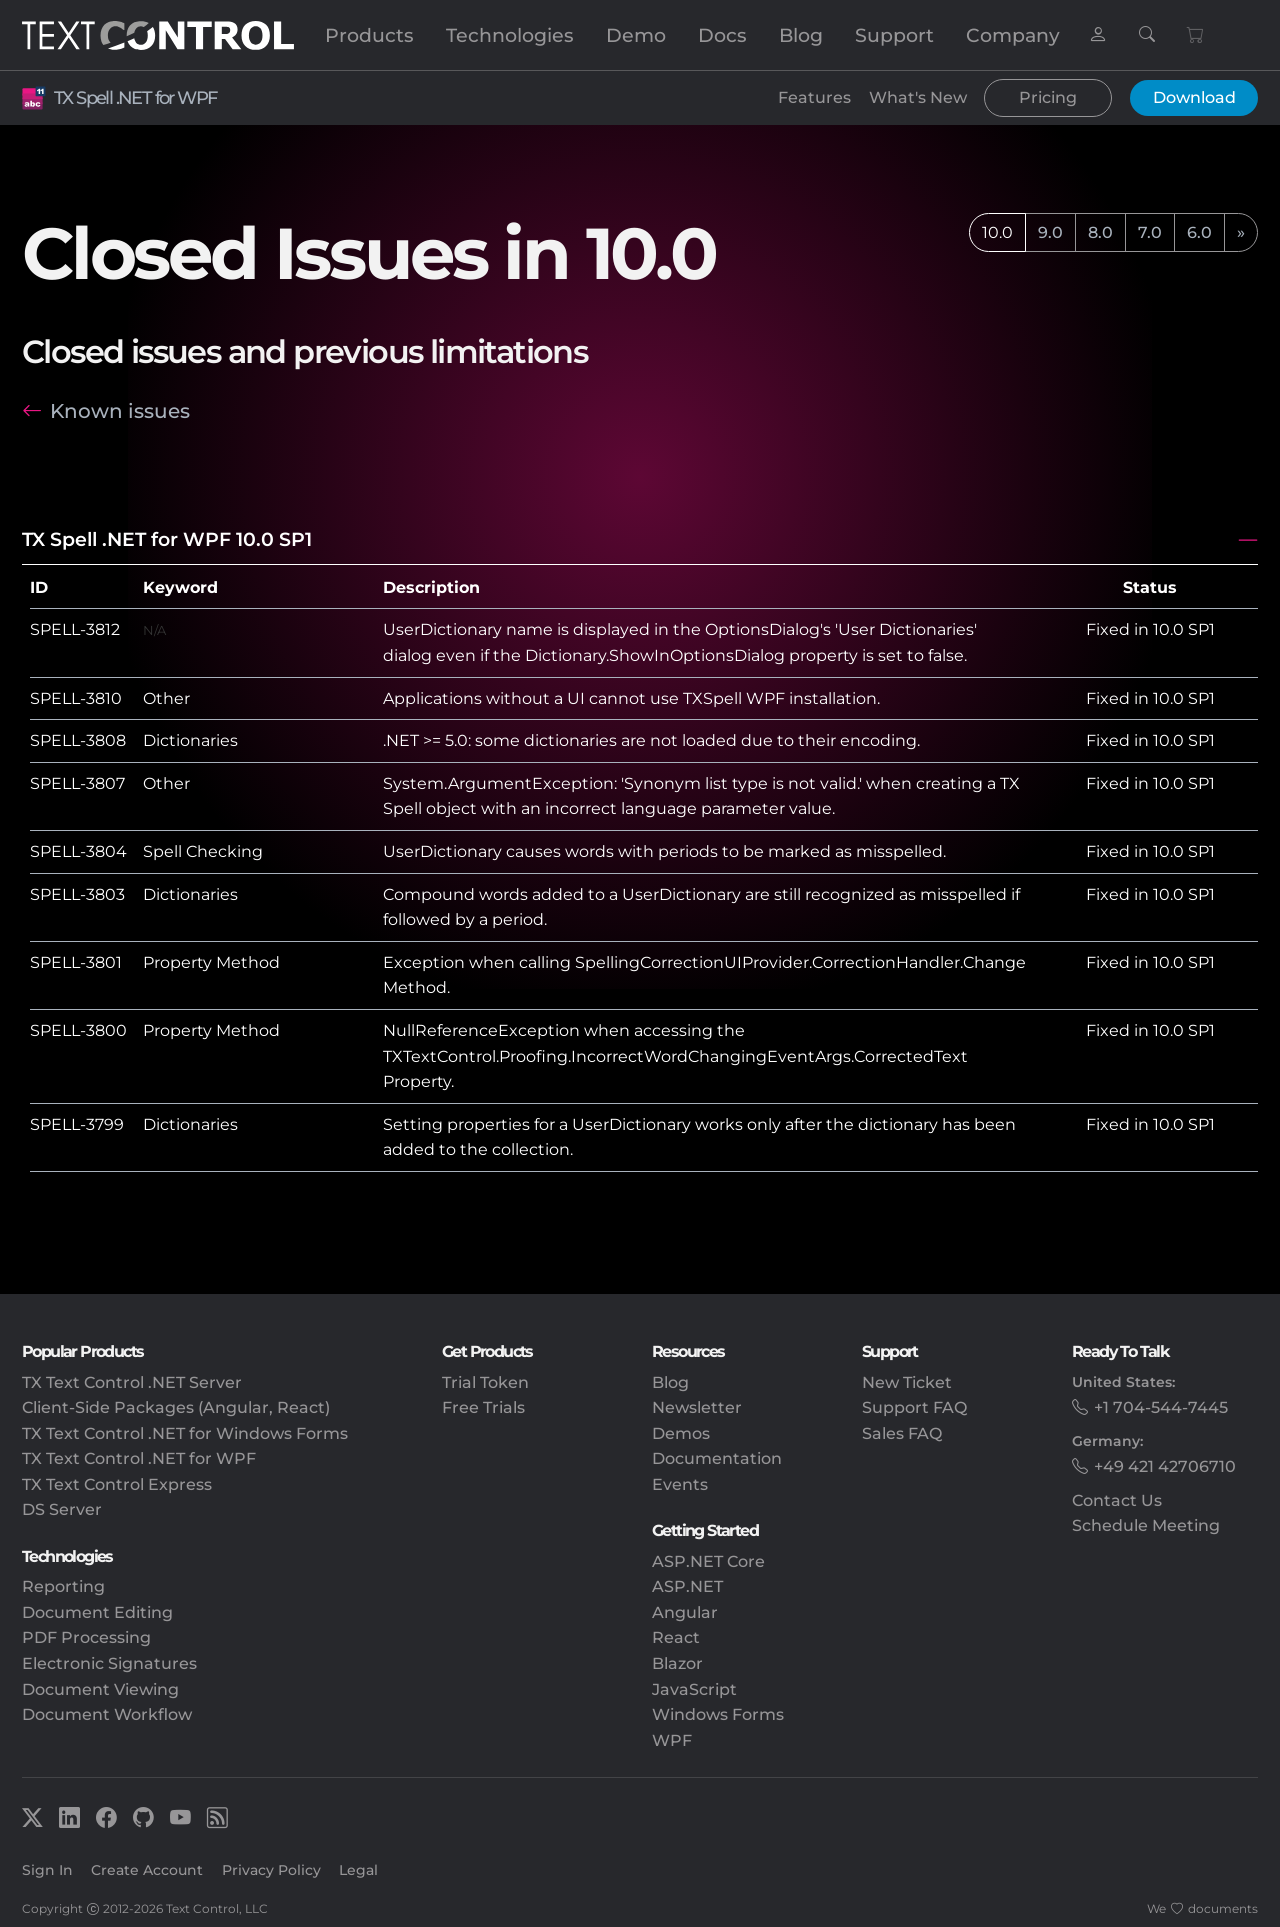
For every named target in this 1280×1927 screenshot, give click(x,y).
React (676, 1637)
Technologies (510, 35)
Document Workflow (107, 1714)
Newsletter (697, 1407)
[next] (1241, 233)
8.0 (1100, 232)
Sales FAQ (902, 1433)
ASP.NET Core (708, 1561)
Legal (358, 1870)
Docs (722, 35)
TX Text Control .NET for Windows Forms (185, 1433)
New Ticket (907, 1382)
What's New (918, 97)
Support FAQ (914, 1407)
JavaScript (694, 1689)
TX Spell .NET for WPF (135, 97)
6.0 (1199, 232)
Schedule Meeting (1146, 1525)
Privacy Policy (271, 1870)
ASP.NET (687, 1586)
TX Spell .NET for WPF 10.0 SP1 (167, 539)
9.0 (1050, 232)
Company (1013, 35)
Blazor (677, 1663)
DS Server (62, 1509)
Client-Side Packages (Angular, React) (176, 1407)
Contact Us (1117, 1500)
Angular (685, 1612)
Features (814, 97)
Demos (681, 1433)
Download (1194, 97)
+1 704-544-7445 (1161, 1407)
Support (894, 35)
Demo (636, 35)
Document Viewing (100, 1689)
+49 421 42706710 (1165, 1466)
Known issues (120, 410)
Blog (801, 35)
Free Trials (483, 1407)
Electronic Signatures (109, 1663)
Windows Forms (718, 1714)
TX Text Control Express (117, 1484)
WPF (672, 1740)
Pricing (1048, 97)
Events (680, 1484)
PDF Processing (86, 1637)
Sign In (47, 1870)
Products (369, 35)
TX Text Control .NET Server (132, 1382)
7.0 (1150, 232)
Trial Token (485, 1382)
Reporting (63, 1586)
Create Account (147, 1870)
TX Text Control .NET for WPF (139, 1458)
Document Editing (97, 1612)
